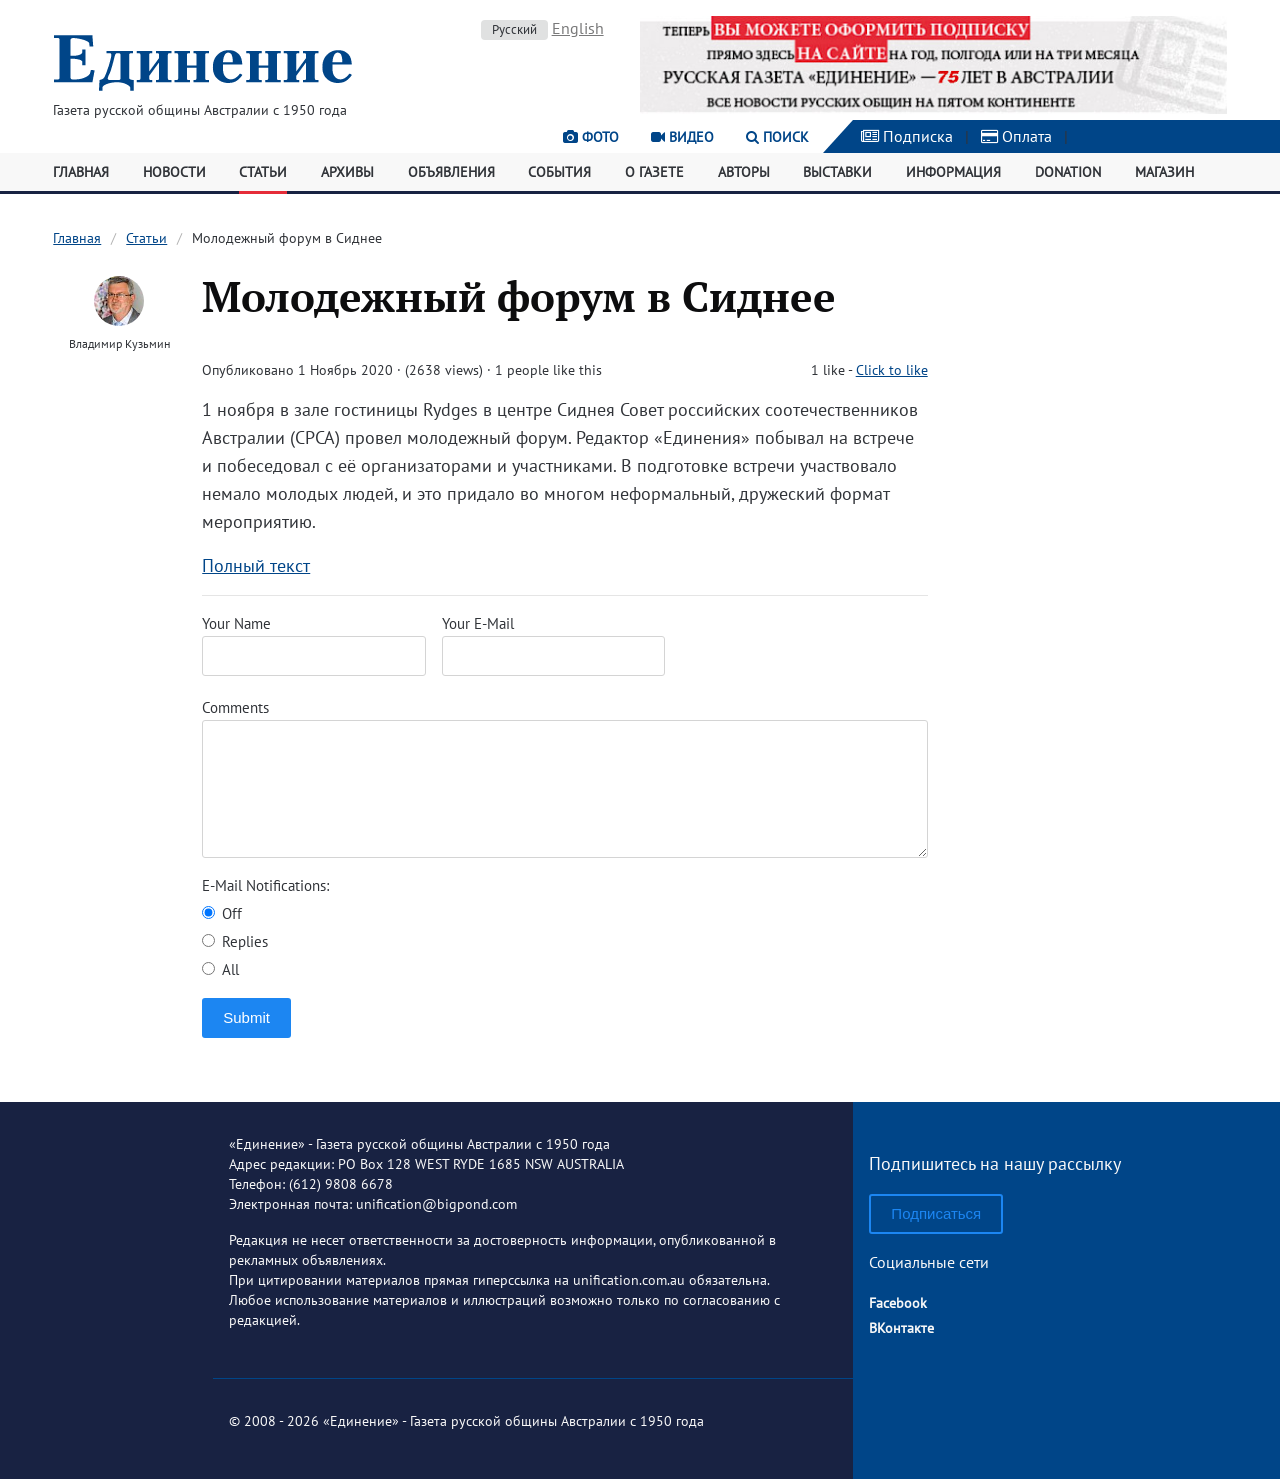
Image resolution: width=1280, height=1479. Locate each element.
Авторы (744, 172)
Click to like (892, 370)
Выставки (837, 172)
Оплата (1016, 136)
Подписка (907, 136)
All (220, 969)
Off (222, 913)
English (578, 28)
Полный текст (256, 565)
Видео (682, 137)
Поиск (777, 137)
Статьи (263, 172)
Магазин (1164, 172)
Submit (246, 1017)
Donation (1068, 172)
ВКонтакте (901, 1328)
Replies (235, 941)
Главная (81, 172)
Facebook (898, 1303)
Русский (514, 29)
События (559, 172)
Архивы (347, 172)
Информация (953, 172)
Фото (591, 137)
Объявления (451, 172)
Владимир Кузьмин (119, 343)
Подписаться (936, 1213)
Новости (174, 172)
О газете (654, 172)
